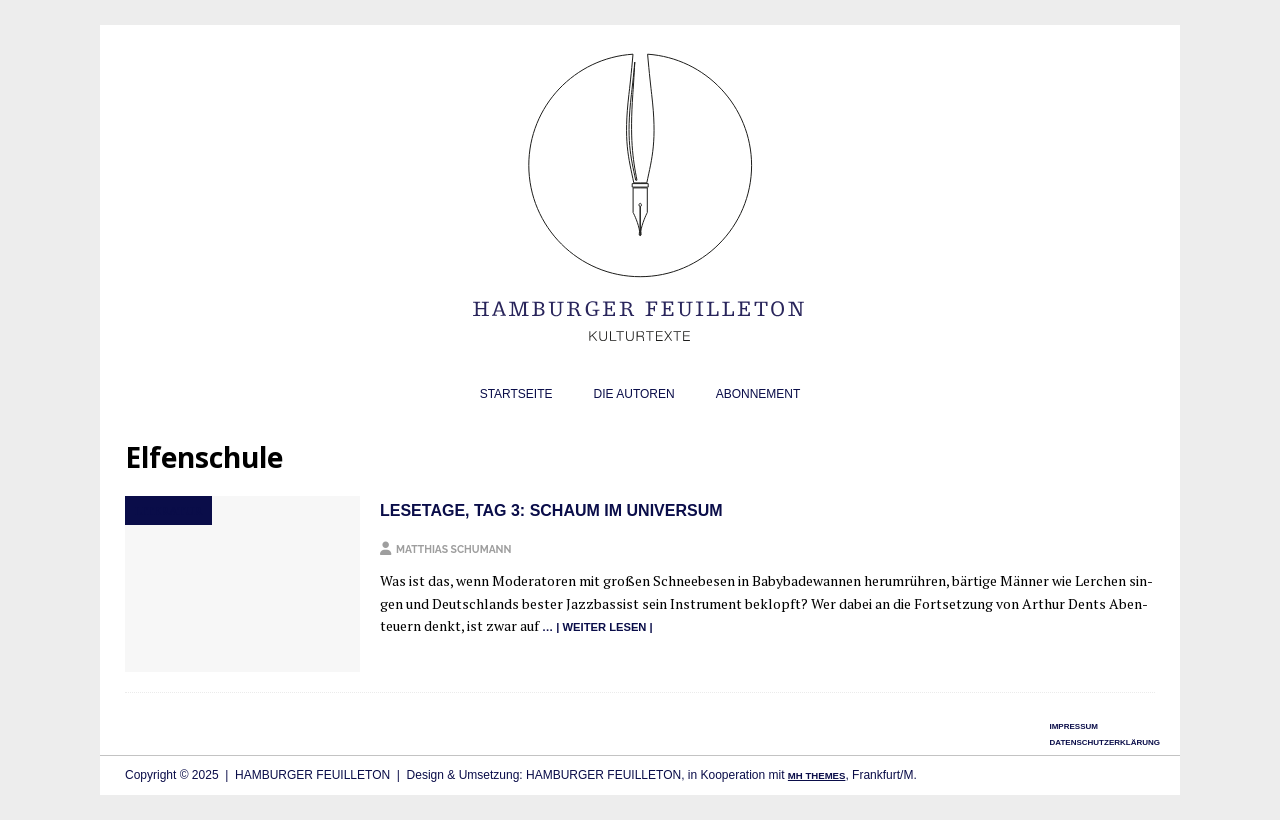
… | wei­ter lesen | (597, 627)
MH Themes (817, 775)
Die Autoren (634, 394)
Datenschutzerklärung (1104, 742)
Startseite (516, 394)
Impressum (1073, 726)
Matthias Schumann (453, 549)
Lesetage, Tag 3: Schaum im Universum (551, 510)
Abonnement (758, 394)
